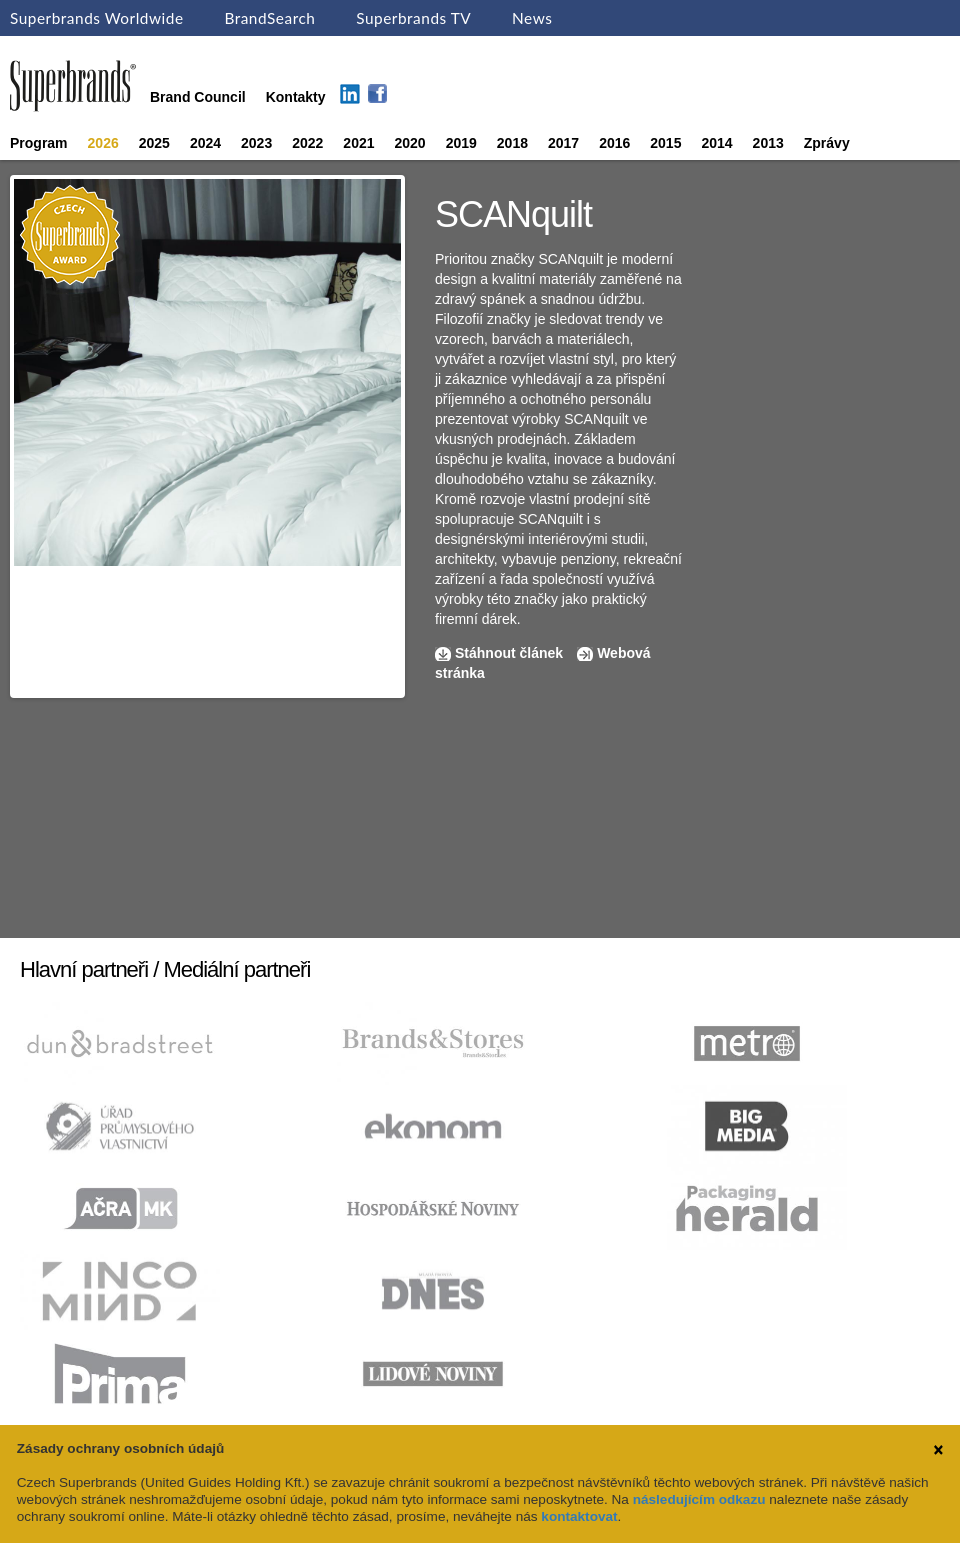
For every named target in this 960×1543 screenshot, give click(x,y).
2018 (512, 143)
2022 (307, 143)
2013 (768, 143)
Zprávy (827, 143)
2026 (103, 143)
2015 (665, 143)
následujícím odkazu (699, 1499)
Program (39, 143)
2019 (461, 143)
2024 (205, 143)
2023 (256, 143)
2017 (563, 143)
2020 (410, 143)
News (532, 18)
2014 (716, 143)
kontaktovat (579, 1516)
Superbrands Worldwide (97, 18)
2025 (154, 143)
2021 (358, 143)
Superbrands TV (413, 18)
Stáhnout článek (509, 653)
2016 (614, 143)
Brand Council (198, 97)
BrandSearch (269, 18)
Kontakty (296, 97)
